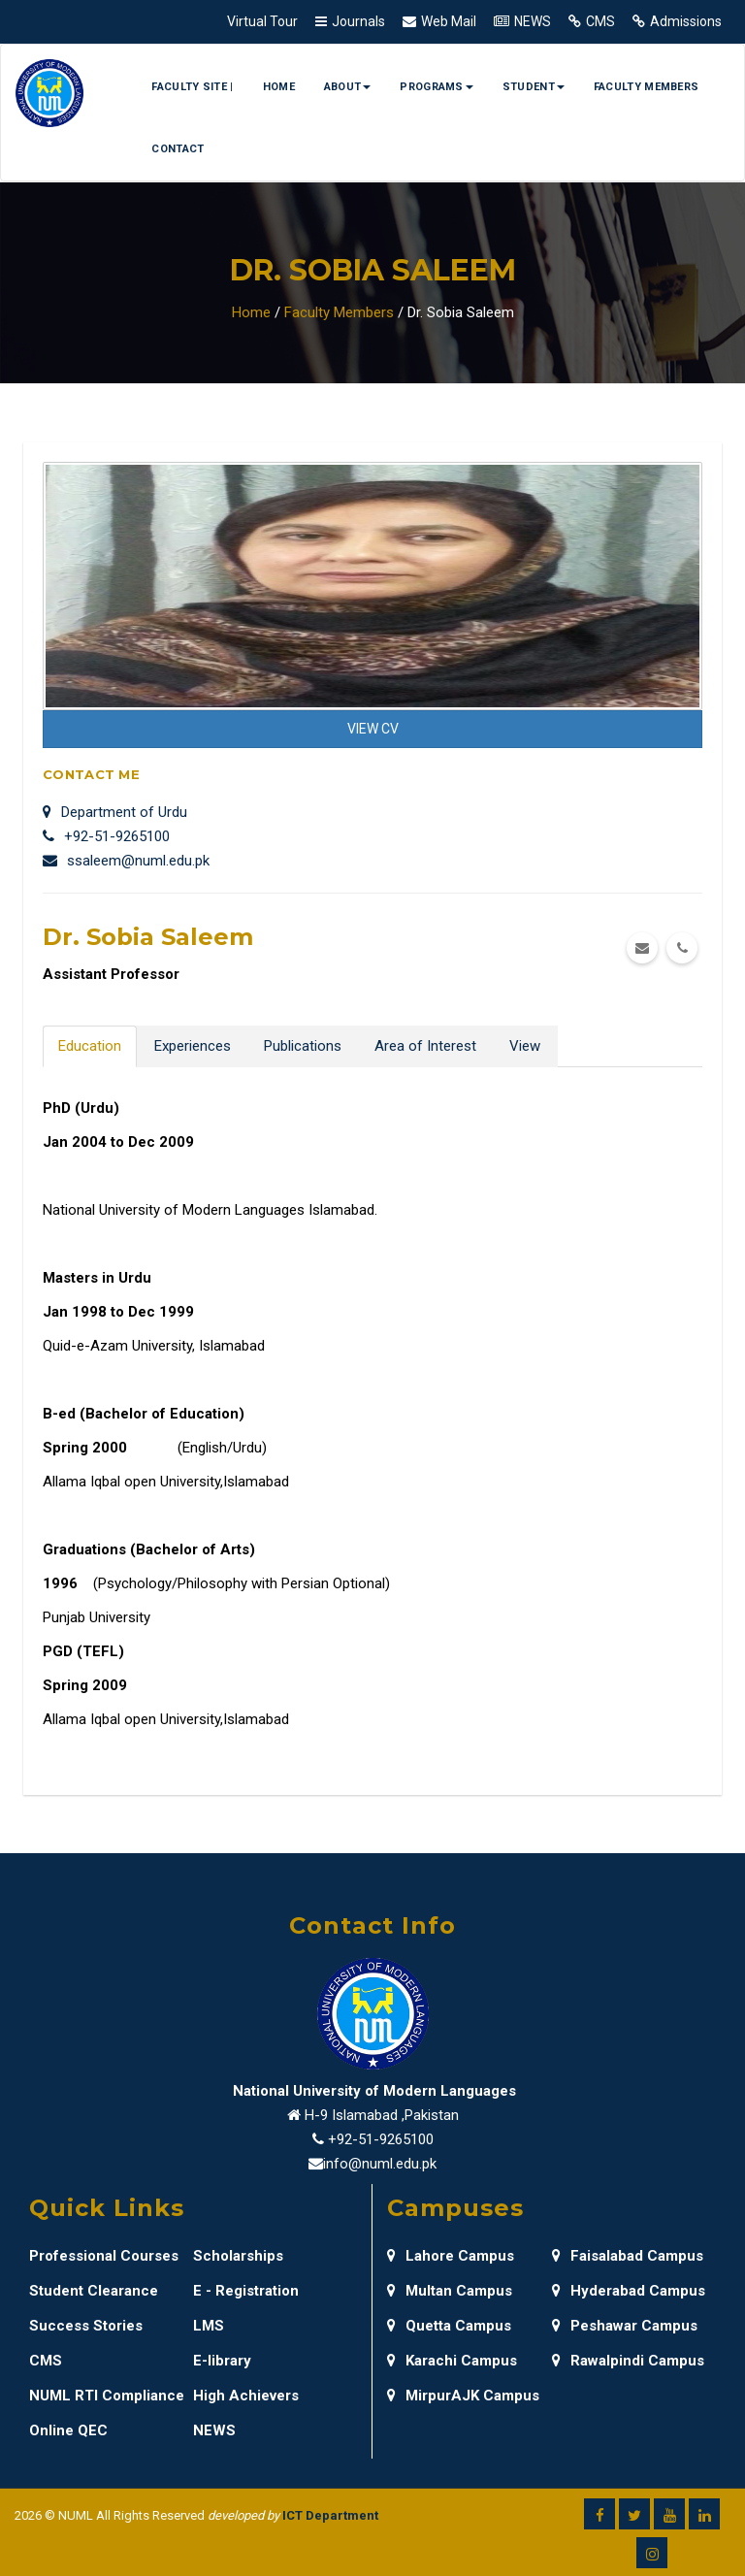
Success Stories (86, 2325)
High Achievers (246, 2395)
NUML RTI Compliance (106, 2395)
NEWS (532, 21)
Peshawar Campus (624, 2325)
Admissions (686, 21)
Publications (302, 1046)
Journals (358, 21)
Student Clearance (93, 2290)
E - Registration (246, 2290)
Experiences (192, 1046)
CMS (600, 21)
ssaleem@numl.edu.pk (126, 860)
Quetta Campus (449, 2325)
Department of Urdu (115, 812)
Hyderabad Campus (628, 2290)
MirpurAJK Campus (463, 2395)
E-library (222, 2360)
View (524, 1046)
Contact (177, 149)
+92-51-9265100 (106, 836)
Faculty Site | (192, 87)
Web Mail (448, 21)
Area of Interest (425, 1046)
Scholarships (238, 2256)
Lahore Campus (450, 2256)
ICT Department (330, 2515)
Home (279, 87)
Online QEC (68, 2430)
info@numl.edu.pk (380, 2163)
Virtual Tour (262, 21)
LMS (208, 2325)
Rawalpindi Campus (628, 2360)
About (348, 87)
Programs (436, 87)
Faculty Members (646, 87)
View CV (373, 728)
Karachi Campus (452, 2360)
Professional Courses (103, 2256)
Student (533, 87)
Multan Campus (449, 2290)
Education (89, 1046)
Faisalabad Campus (627, 2256)
